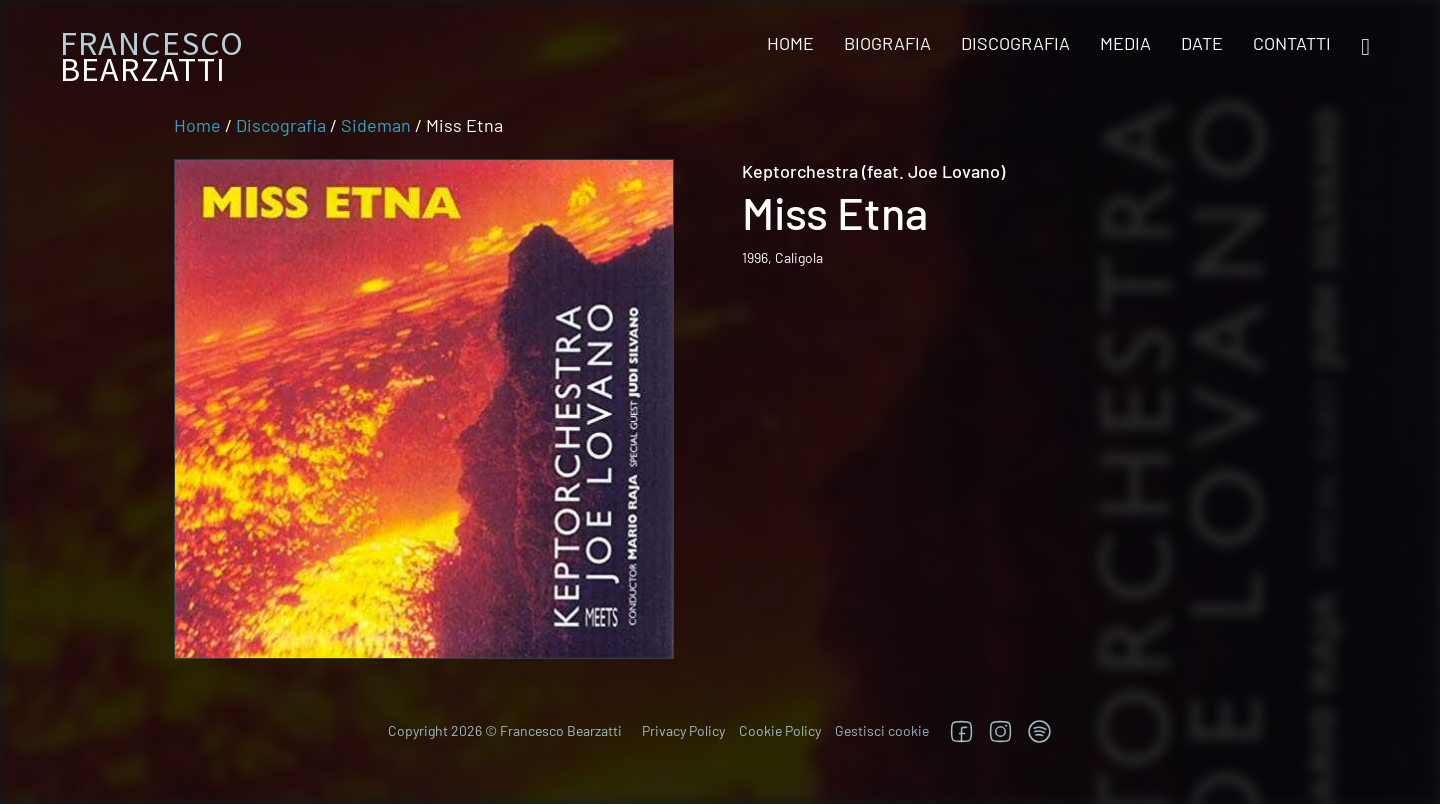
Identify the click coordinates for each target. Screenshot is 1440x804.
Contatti (1292, 43)
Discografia (1015, 43)
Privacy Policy (683, 730)
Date (1202, 43)
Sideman (376, 125)
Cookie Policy (780, 730)
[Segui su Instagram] (1000, 731)
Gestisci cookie (882, 730)
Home (790, 43)
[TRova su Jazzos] (1039, 731)
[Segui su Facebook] (961, 731)
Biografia (887, 43)
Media (1125, 43)
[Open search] (1365, 47)
